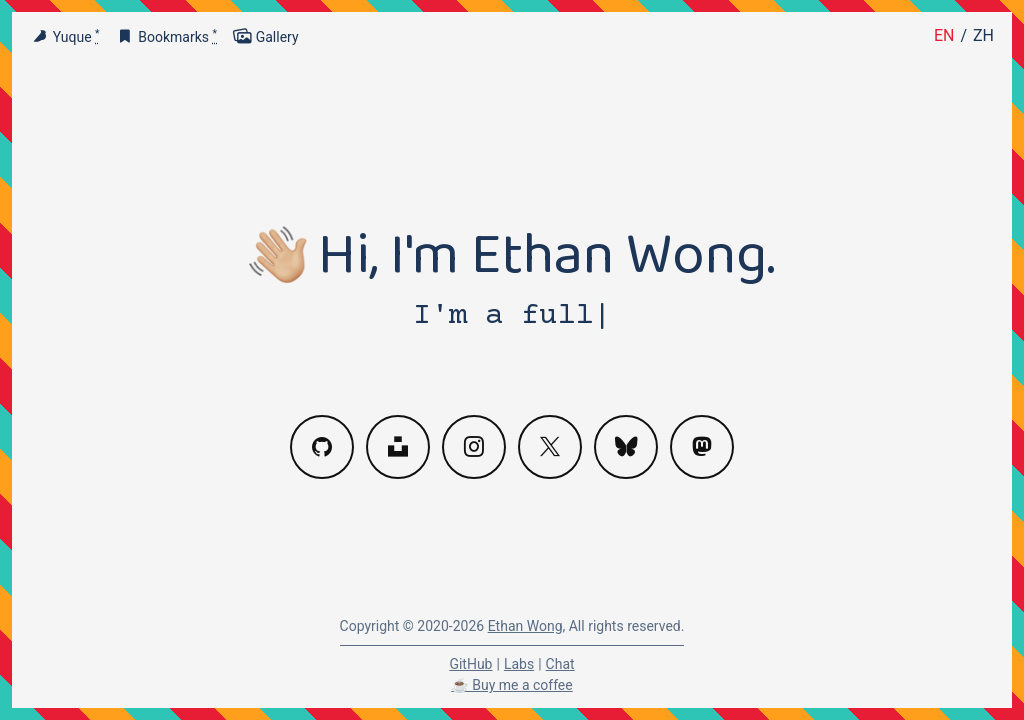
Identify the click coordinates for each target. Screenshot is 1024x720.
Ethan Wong (525, 626)
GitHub (470, 664)
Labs (519, 664)
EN (944, 35)
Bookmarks (166, 36)
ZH (983, 35)
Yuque (65, 36)
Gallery (266, 36)
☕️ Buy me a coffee (511, 685)
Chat (560, 664)
